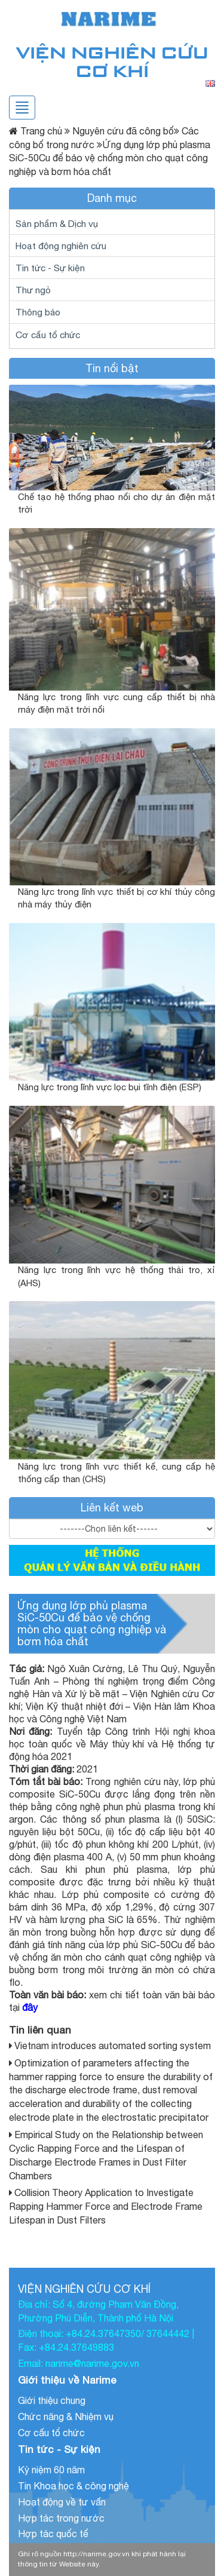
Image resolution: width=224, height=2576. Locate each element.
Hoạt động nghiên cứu (61, 245)
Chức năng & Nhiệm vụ (65, 2416)
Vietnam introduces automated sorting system (112, 2045)
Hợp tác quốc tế (53, 2533)
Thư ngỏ (33, 289)
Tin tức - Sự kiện (50, 267)
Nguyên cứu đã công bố (119, 130)
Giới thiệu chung (51, 2400)
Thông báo (38, 311)
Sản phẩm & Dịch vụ (57, 223)
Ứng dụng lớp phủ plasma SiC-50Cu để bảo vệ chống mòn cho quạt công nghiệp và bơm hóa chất (91, 1623)
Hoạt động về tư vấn (62, 2502)
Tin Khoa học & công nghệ (73, 2485)
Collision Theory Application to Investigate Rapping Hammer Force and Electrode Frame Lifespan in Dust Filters (105, 2206)
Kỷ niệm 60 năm (51, 2469)
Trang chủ (41, 130)
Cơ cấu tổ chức (48, 334)
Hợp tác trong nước (61, 2518)
